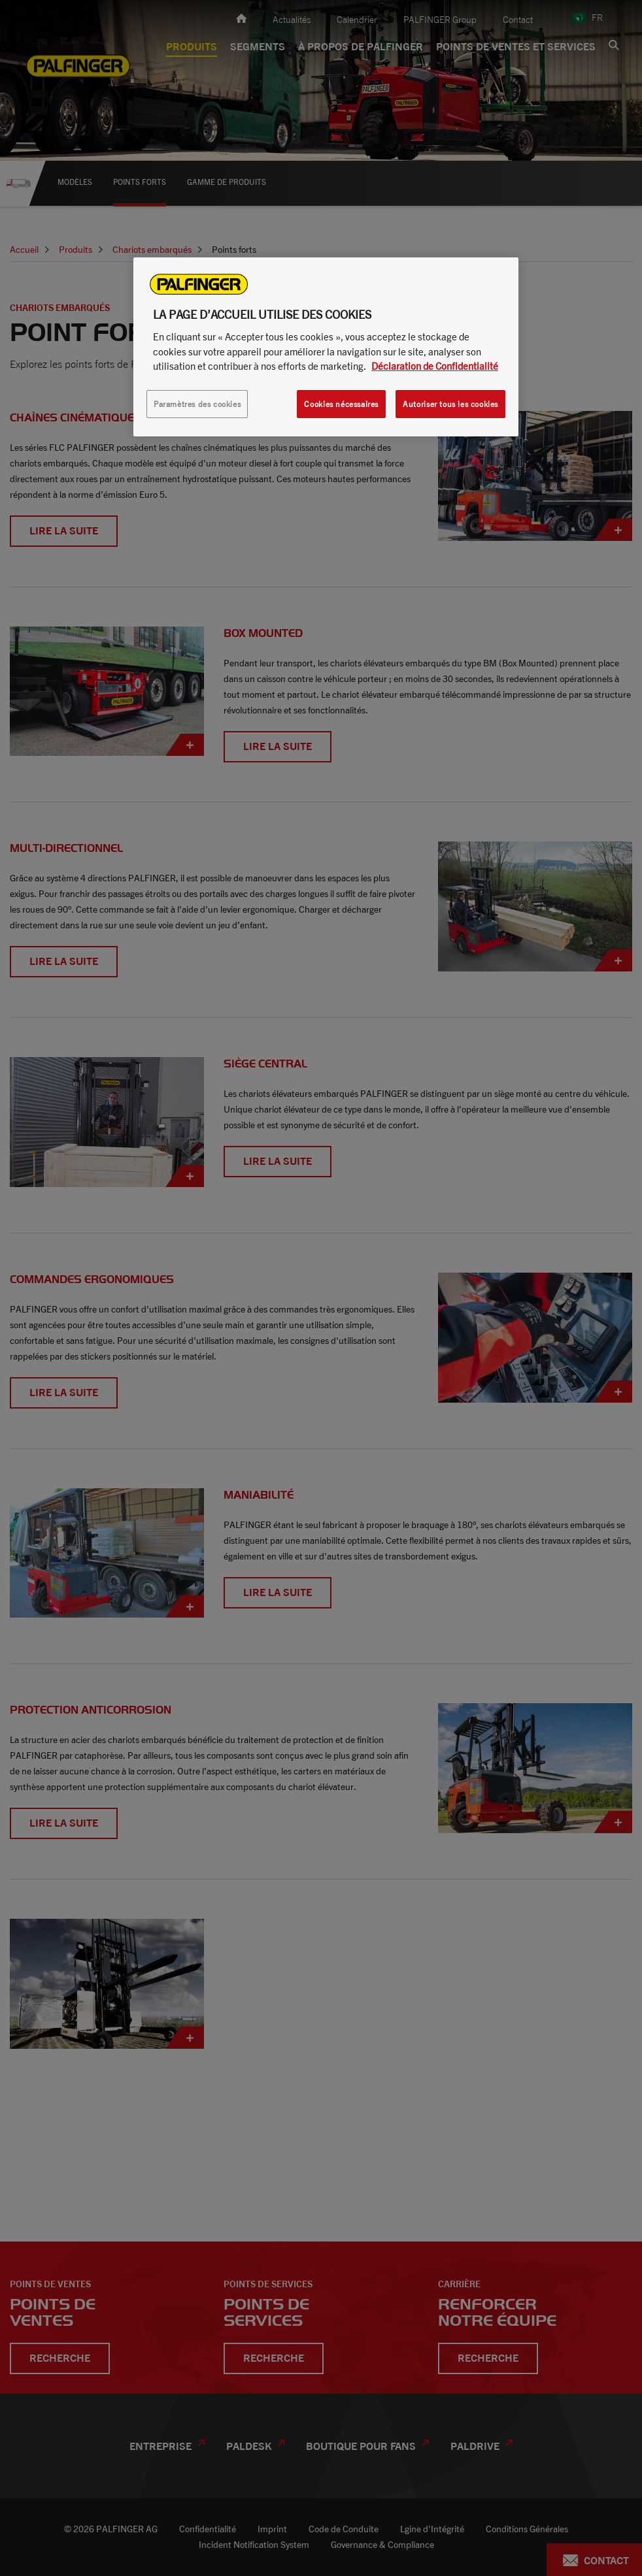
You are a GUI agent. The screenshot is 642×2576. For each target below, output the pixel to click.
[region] (325, 346)
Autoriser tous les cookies (450, 404)
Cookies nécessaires (341, 404)
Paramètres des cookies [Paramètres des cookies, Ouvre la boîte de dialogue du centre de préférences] (197, 404)
